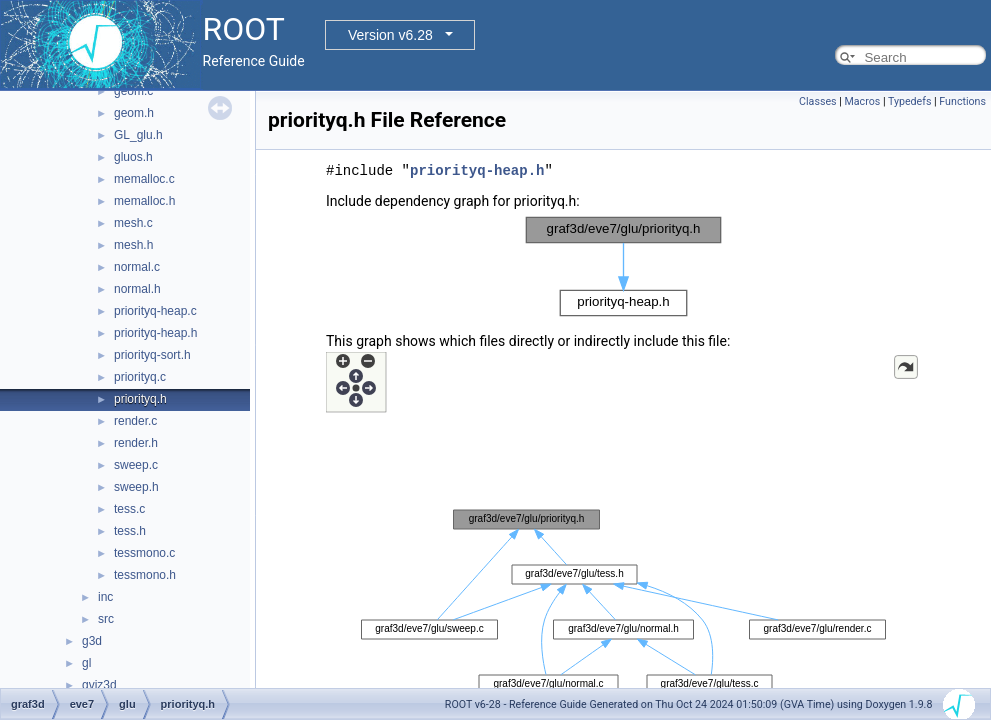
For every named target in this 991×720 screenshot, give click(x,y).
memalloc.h (144, 201)
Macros (862, 101)
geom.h (134, 113)
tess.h (130, 531)
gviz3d (99, 685)
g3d (92, 641)
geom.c (133, 91)
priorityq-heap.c (155, 311)
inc (105, 597)
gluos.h (133, 157)
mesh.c (133, 223)
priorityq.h (140, 399)
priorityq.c (140, 377)
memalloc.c (144, 179)
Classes (817, 101)
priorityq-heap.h (155, 333)
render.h (136, 443)
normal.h (137, 289)
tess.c (129, 509)
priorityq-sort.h (152, 355)
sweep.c (136, 465)
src (106, 619)
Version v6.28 (390, 35)
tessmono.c (144, 553)
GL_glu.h (138, 135)
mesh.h (133, 245)
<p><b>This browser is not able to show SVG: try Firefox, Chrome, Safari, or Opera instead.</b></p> (624, 267)
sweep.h (136, 487)
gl (86, 663)
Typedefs (910, 101)
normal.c (137, 267)
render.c (135, 421)
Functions (962, 101)
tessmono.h (145, 575)
